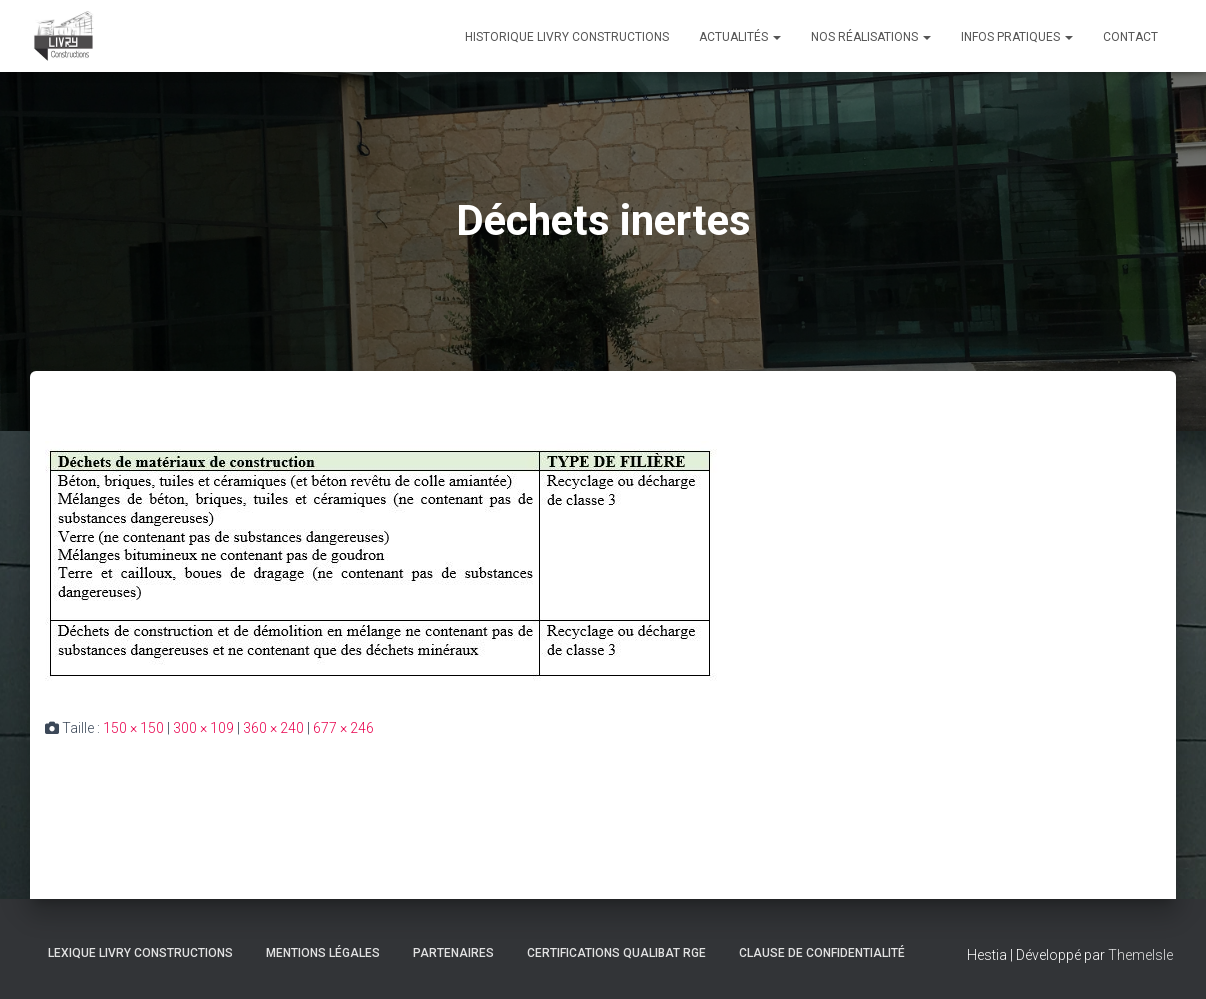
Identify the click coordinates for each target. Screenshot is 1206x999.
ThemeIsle (1140, 955)
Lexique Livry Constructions (140, 953)
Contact (1130, 37)
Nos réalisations (871, 37)
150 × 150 (133, 728)
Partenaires (453, 953)
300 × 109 (203, 728)
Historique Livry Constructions (567, 37)
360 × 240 (273, 728)
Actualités (740, 37)
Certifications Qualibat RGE (616, 953)
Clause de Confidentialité (822, 953)
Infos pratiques (1017, 37)
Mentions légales (323, 953)
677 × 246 (343, 728)
